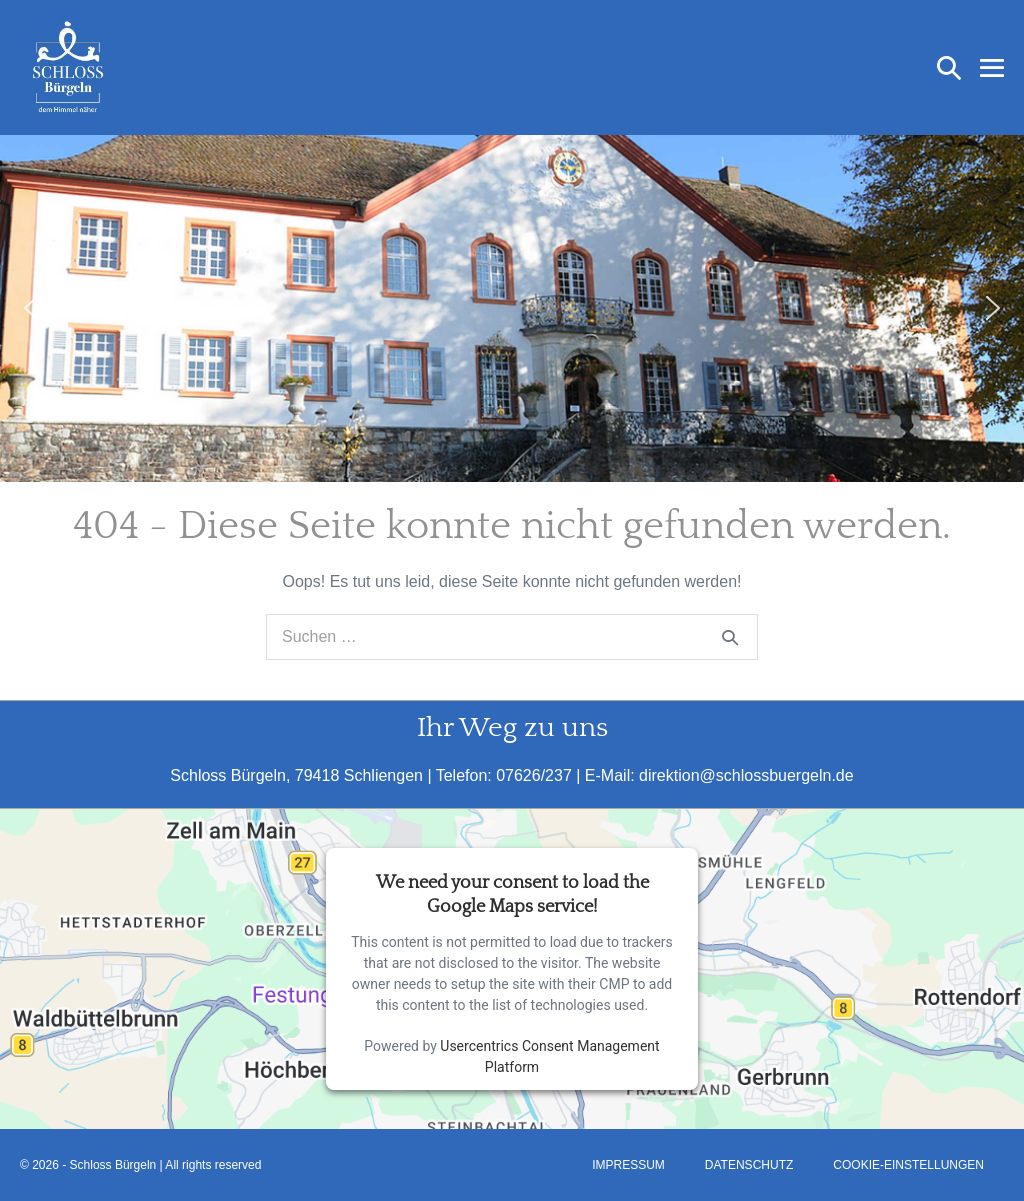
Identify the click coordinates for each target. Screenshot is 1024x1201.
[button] (949, 68)
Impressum (628, 1165)
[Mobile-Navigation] (992, 68)
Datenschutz (749, 1165)
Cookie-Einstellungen (908, 1165)
